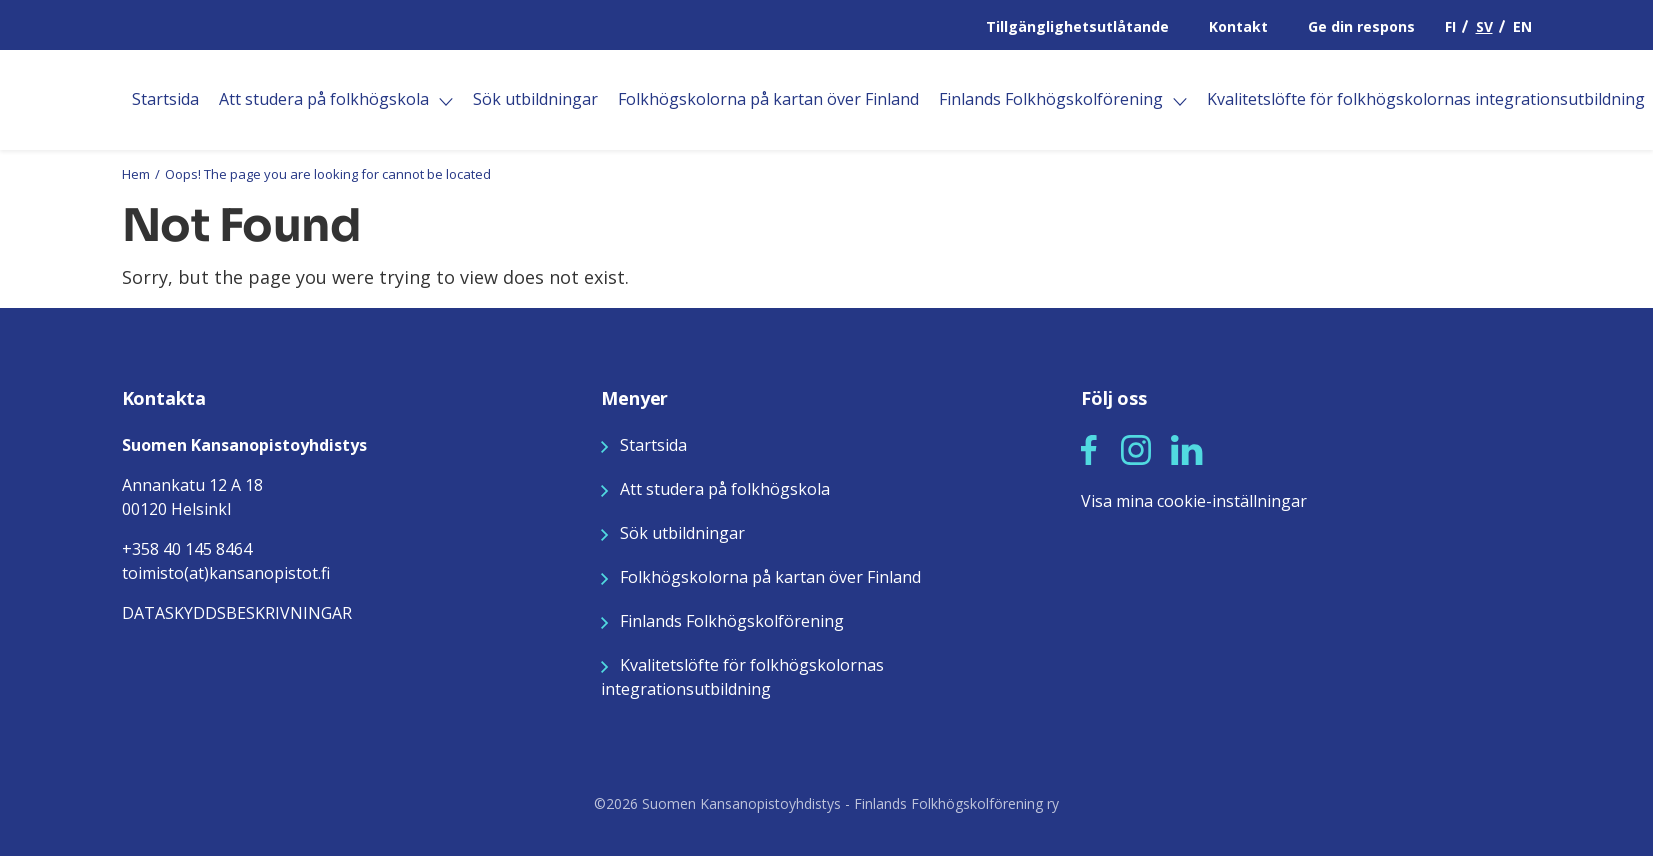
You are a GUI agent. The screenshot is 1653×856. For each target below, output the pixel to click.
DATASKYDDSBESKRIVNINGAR (237, 613)
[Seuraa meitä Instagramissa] (1136, 448)
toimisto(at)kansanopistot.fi (226, 573)
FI (1450, 26)
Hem (136, 174)
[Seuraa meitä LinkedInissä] (1187, 448)
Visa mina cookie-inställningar (1194, 501)
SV (1484, 26)
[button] (1089, 450)
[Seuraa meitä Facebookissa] (1089, 448)
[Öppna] (446, 102)
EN (1522, 26)
